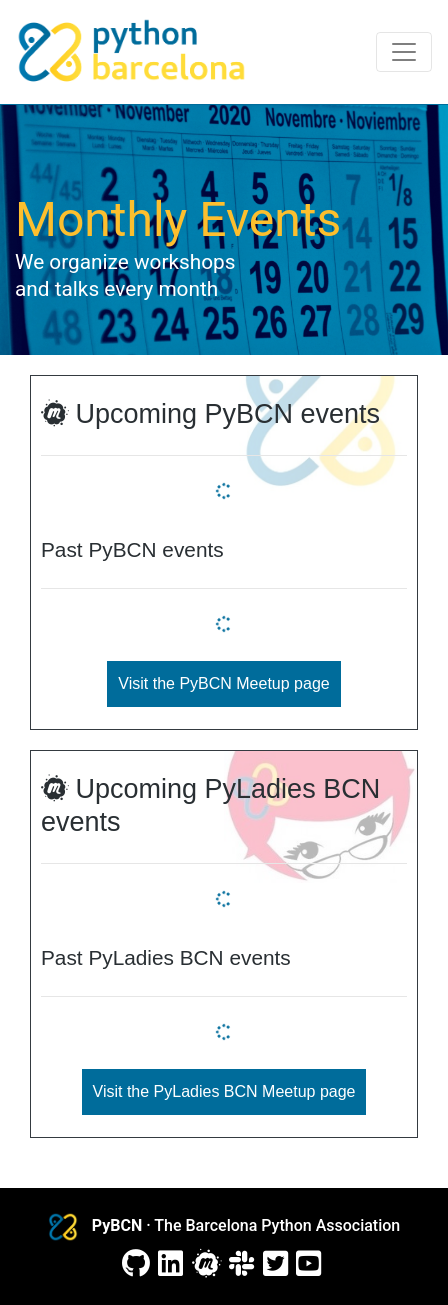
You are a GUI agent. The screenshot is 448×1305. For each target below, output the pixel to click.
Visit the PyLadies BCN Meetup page (224, 1091)
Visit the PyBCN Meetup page (223, 683)
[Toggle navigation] (404, 52)
